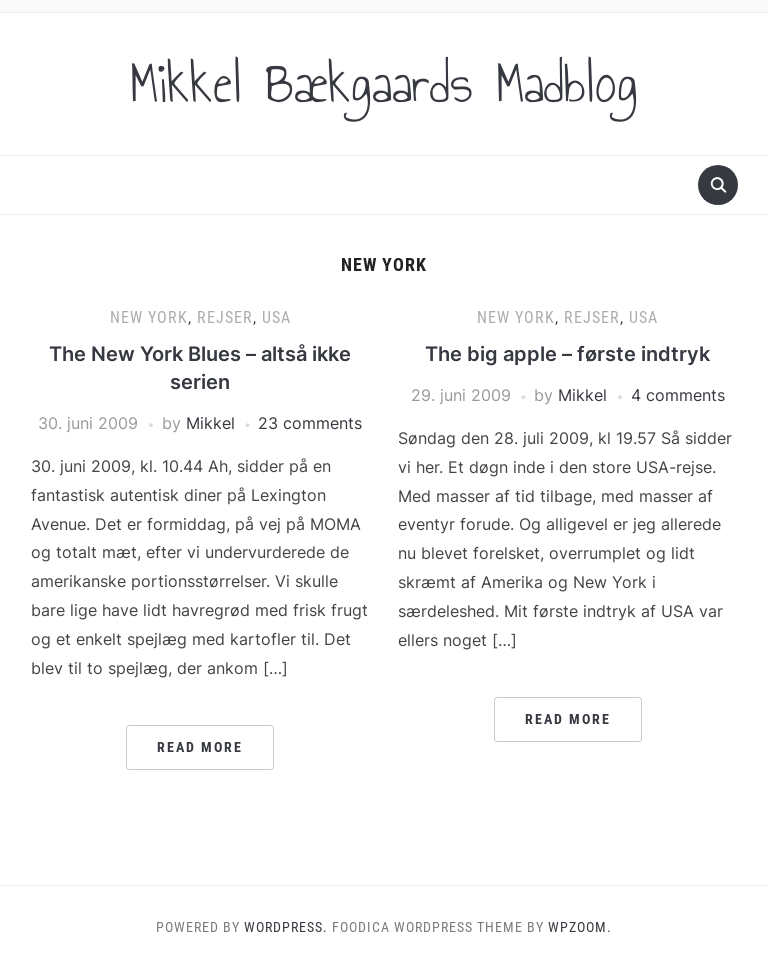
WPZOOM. (580, 927)
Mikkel (210, 423)
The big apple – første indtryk (567, 354)
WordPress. (286, 927)
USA (276, 317)
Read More (200, 747)
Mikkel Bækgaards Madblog (384, 84)
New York (149, 317)
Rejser (225, 317)
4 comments (678, 395)
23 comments (310, 423)
